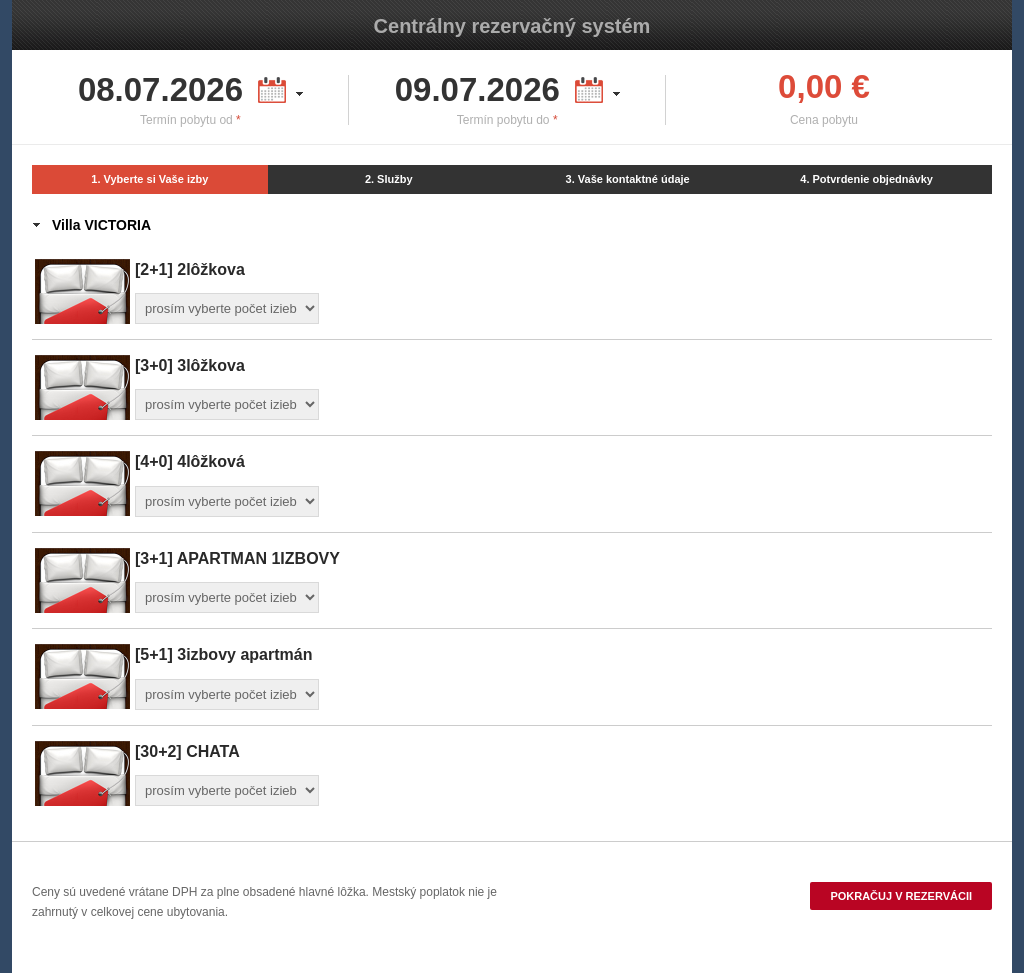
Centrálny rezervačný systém (512, 26)
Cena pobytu (824, 120)
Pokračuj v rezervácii (901, 896)
